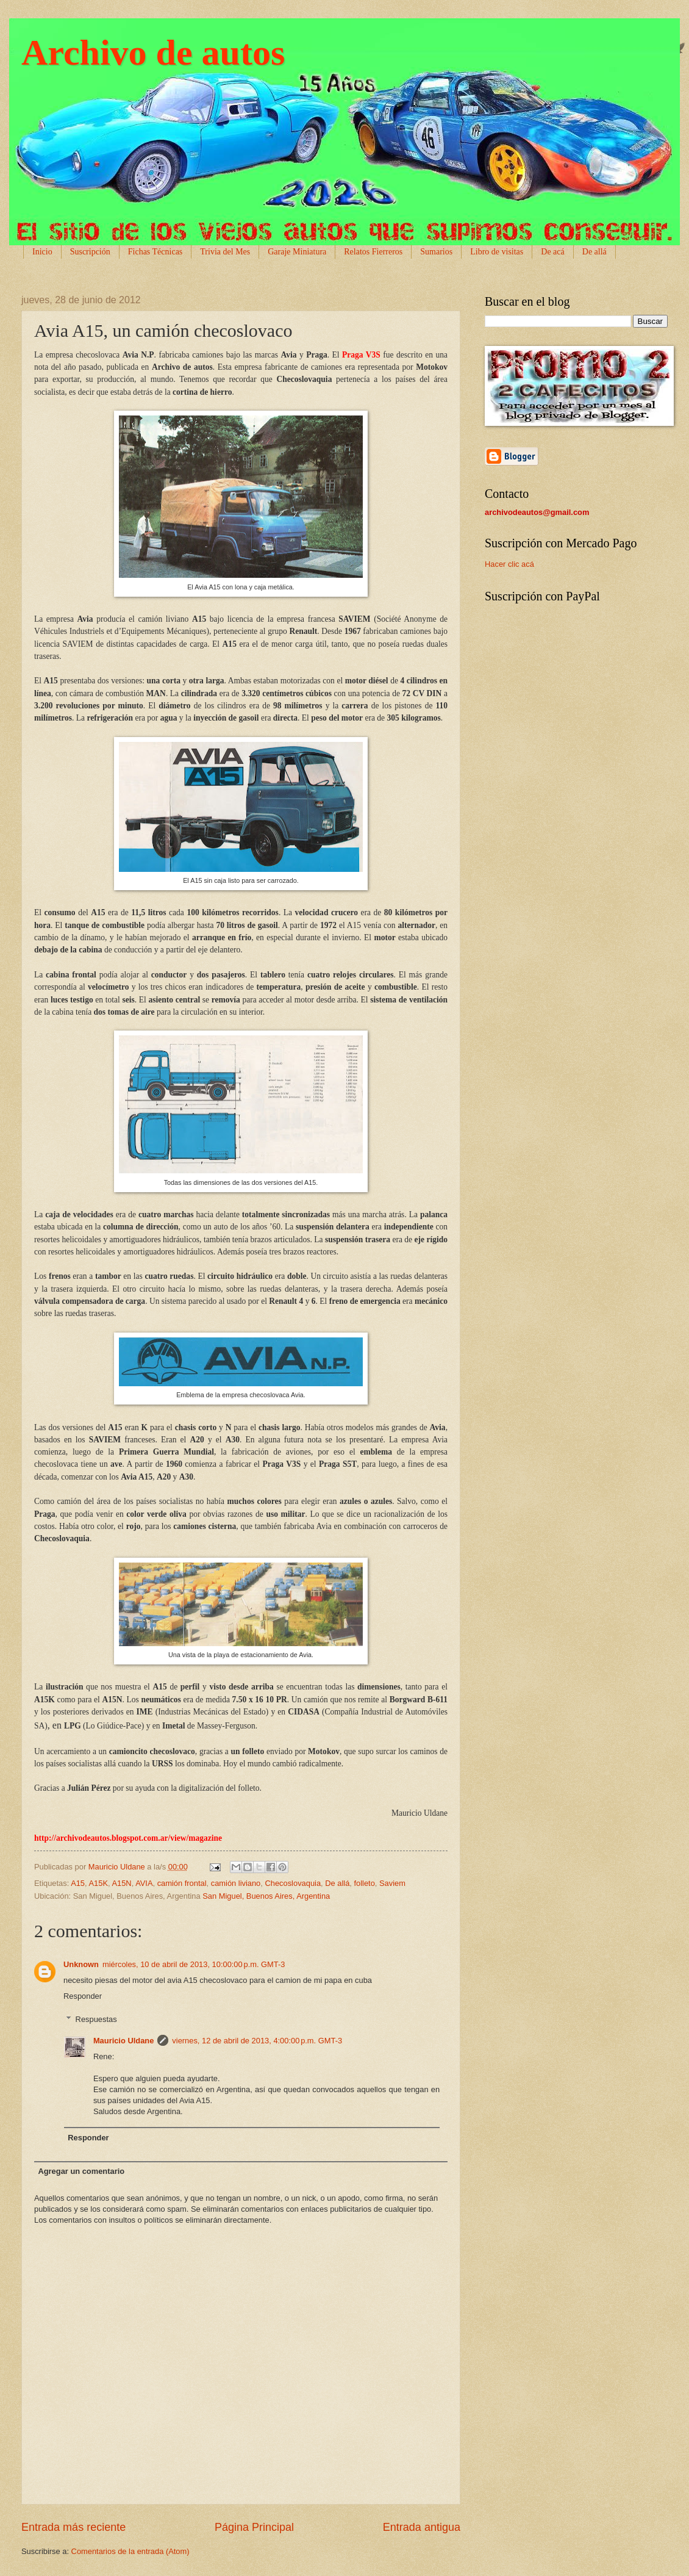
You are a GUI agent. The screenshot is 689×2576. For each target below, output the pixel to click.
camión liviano (236, 1883)
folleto (364, 1883)
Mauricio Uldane (123, 2040)
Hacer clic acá (509, 564)
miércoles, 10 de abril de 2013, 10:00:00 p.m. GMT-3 (193, 1964)
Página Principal (254, 2527)
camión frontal (182, 1883)
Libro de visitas (496, 251)
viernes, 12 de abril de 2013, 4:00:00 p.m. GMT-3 (257, 2040)
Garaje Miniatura (297, 251)
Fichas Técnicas (155, 251)
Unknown (81, 1964)
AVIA (143, 1883)
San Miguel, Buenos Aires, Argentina (266, 1896)
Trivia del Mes (225, 251)
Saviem (392, 1883)
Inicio (42, 251)
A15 (78, 1883)
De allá (337, 1883)
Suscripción (90, 251)
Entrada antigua (421, 2527)
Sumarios (436, 251)
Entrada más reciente (73, 2527)
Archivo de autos (153, 52)
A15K (99, 1883)
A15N (121, 1883)
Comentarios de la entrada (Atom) (130, 2551)
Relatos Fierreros (373, 251)
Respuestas (96, 2019)
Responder (82, 1996)
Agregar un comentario (81, 2171)
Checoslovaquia (293, 1883)
